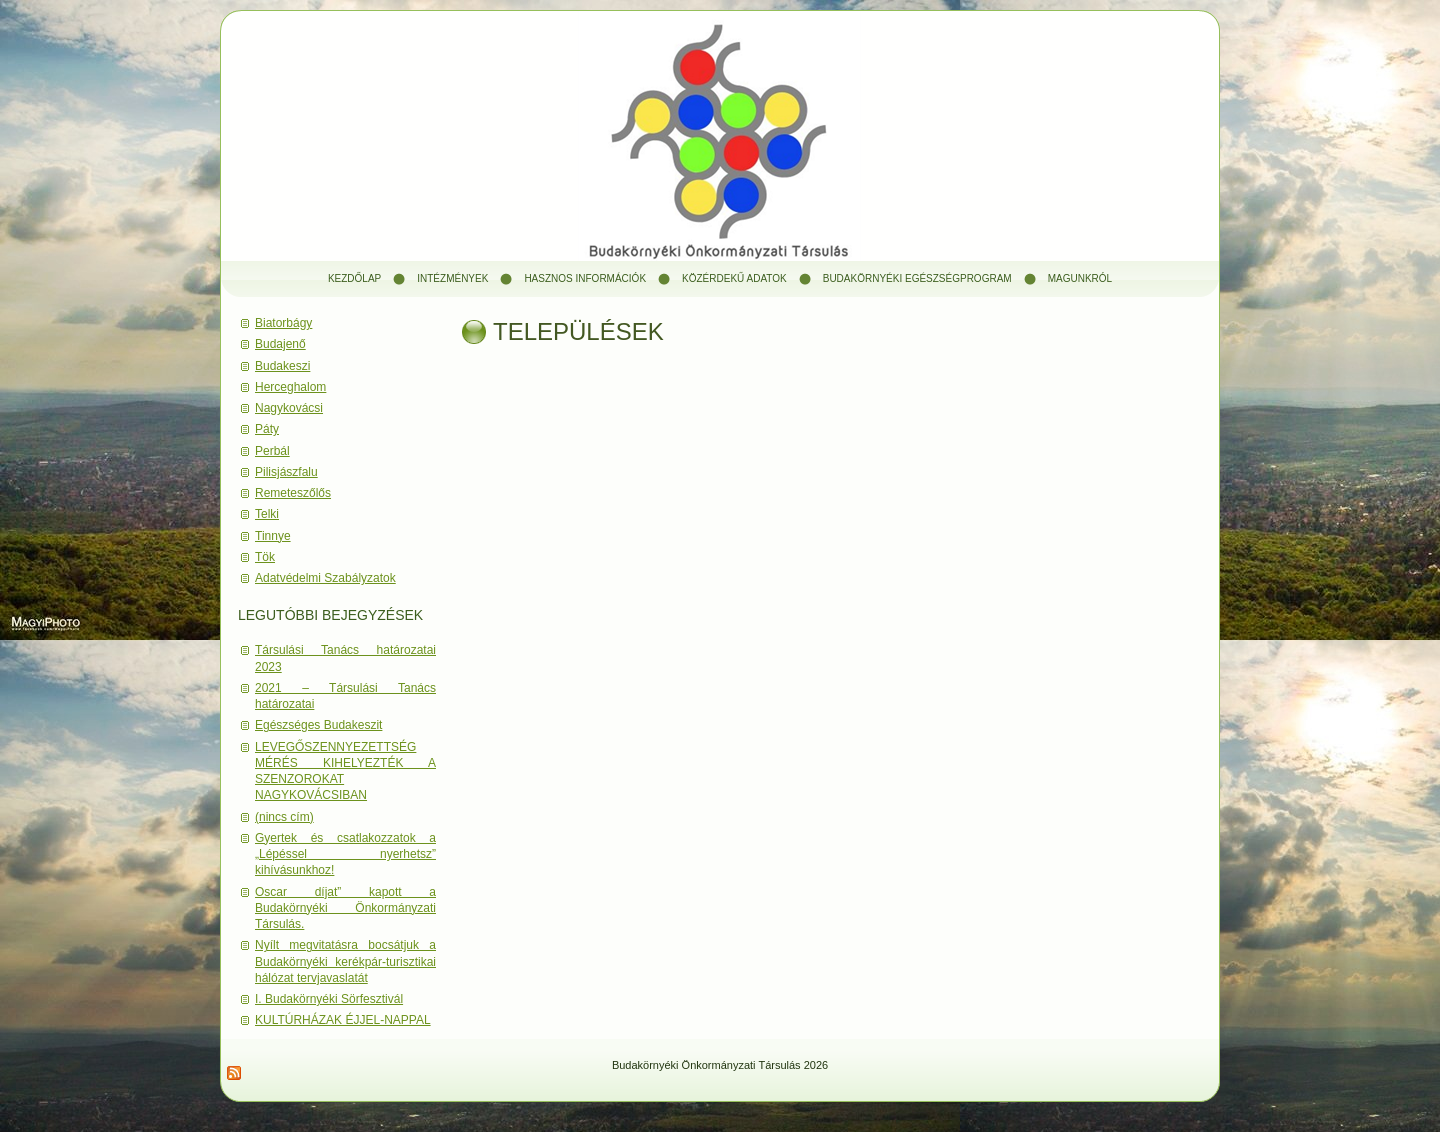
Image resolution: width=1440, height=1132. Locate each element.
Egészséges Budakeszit (318, 725)
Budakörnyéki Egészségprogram (917, 278)
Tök (265, 557)
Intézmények (452, 278)
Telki (267, 514)
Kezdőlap (354, 278)
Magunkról (1080, 278)
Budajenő (280, 344)
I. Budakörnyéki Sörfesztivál (329, 999)
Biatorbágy (283, 323)
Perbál (272, 451)
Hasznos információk (585, 278)
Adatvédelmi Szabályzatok (325, 578)
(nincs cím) (284, 817)
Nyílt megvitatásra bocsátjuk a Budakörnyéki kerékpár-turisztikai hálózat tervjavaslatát (345, 961)
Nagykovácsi (289, 408)
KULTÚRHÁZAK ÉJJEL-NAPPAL (343, 1020)
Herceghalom (290, 387)
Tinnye (273, 536)
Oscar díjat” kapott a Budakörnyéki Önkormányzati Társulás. (345, 908)
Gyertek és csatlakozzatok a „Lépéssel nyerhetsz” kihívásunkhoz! (345, 854)
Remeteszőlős (293, 493)
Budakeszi (282, 366)
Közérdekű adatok (734, 278)
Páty (267, 429)
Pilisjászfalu (286, 472)
